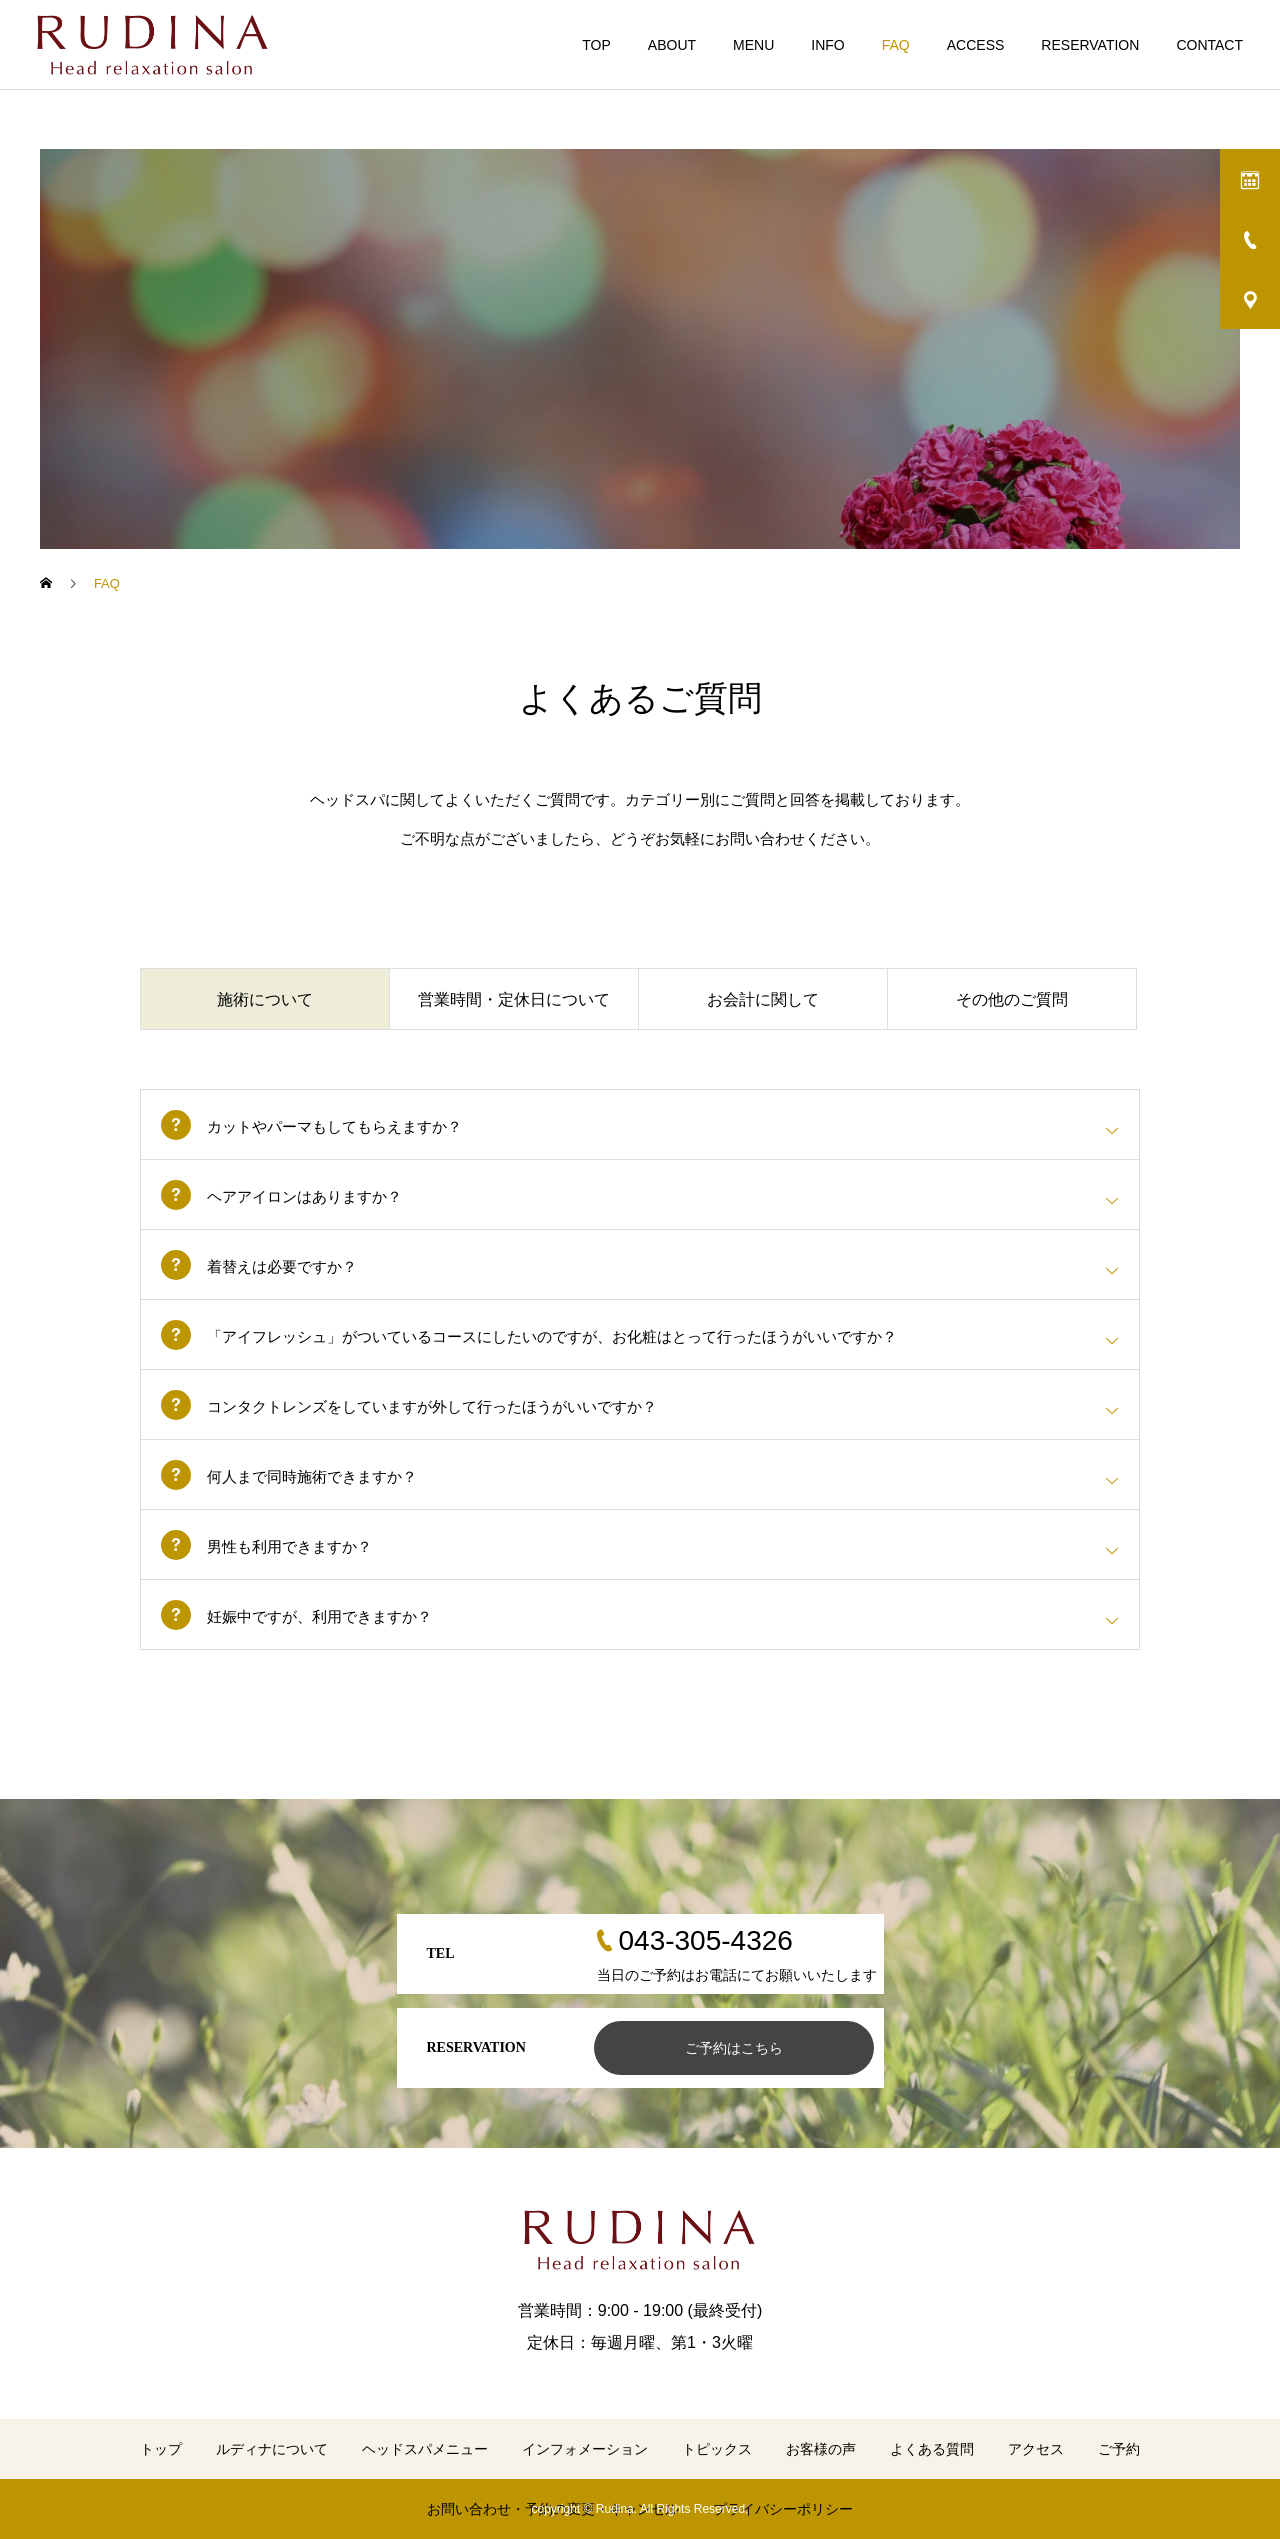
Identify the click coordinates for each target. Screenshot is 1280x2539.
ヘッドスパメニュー (425, 2449)
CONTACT (1209, 45)
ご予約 (1119, 2449)
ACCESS (976, 45)
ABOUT (672, 45)
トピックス (717, 2449)
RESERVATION (1090, 45)
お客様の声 (821, 2449)
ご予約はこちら (734, 2048)
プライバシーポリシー (783, 2509)
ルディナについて (272, 2449)
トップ (161, 2449)
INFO (827, 45)
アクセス (1036, 2449)
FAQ (896, 45)
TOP (596, 45)
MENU (753, 45)
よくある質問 (932, 2449)
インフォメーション (585, 2449)
